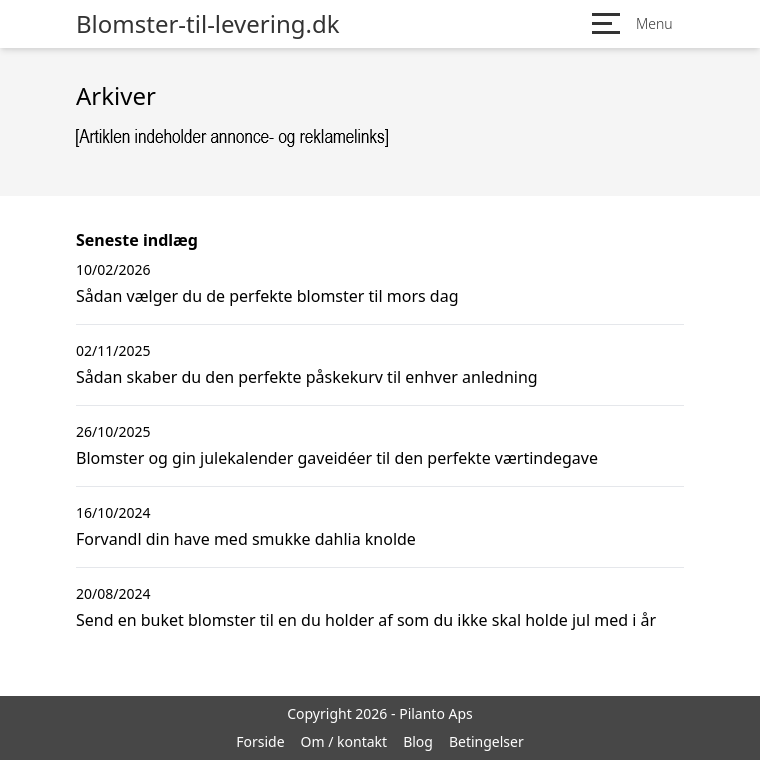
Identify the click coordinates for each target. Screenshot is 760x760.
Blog (418, 741)
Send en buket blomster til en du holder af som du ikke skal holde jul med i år (366, 620)
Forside (260, 741)
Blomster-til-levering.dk (208, 24)
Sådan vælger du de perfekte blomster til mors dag (267, 296)
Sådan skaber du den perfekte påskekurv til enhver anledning (307, 377)
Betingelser (486, 741)
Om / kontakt (344, 741)
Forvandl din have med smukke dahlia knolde (246, 539)
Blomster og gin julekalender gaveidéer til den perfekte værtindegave (337, 458)
